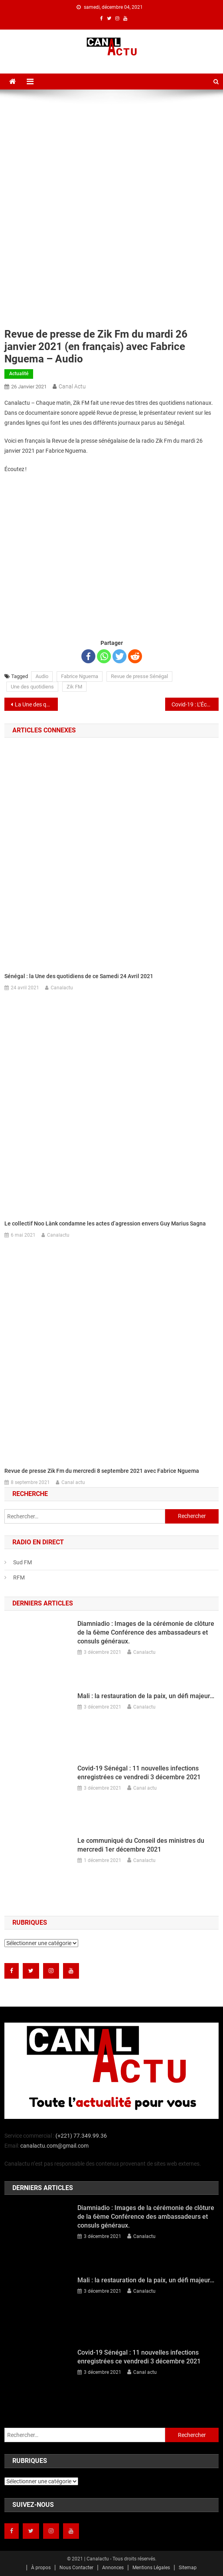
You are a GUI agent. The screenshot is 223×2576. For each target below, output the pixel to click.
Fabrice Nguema (79, 676)
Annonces (113, 2567)
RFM (19, 1577)
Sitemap (188, 2567)
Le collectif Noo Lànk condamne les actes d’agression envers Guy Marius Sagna (105, 1223)
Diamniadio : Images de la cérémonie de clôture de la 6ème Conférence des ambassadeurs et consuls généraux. (145, 1632)
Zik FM (74, 687)
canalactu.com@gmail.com (54, 2145)
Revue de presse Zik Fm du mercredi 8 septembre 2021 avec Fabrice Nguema (101, 1471)
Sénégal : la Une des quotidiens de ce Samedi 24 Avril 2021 (78, 976)
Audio (42, 676)
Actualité (18, 373)
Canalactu (62, 988)
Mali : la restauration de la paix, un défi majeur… (145, 1696)
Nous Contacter (76, 2567)
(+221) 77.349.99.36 (81, 2135)
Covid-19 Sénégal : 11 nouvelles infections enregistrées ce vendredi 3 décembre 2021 (139, 1772)
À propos (41, 2567)
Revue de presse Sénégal (139, 676)
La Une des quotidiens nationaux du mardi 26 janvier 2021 (36, 704)
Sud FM (22, 1562)
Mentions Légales (151, 2567)
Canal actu (72, 386)
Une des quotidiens (32, 687)
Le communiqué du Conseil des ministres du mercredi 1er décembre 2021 (140, 1845)
